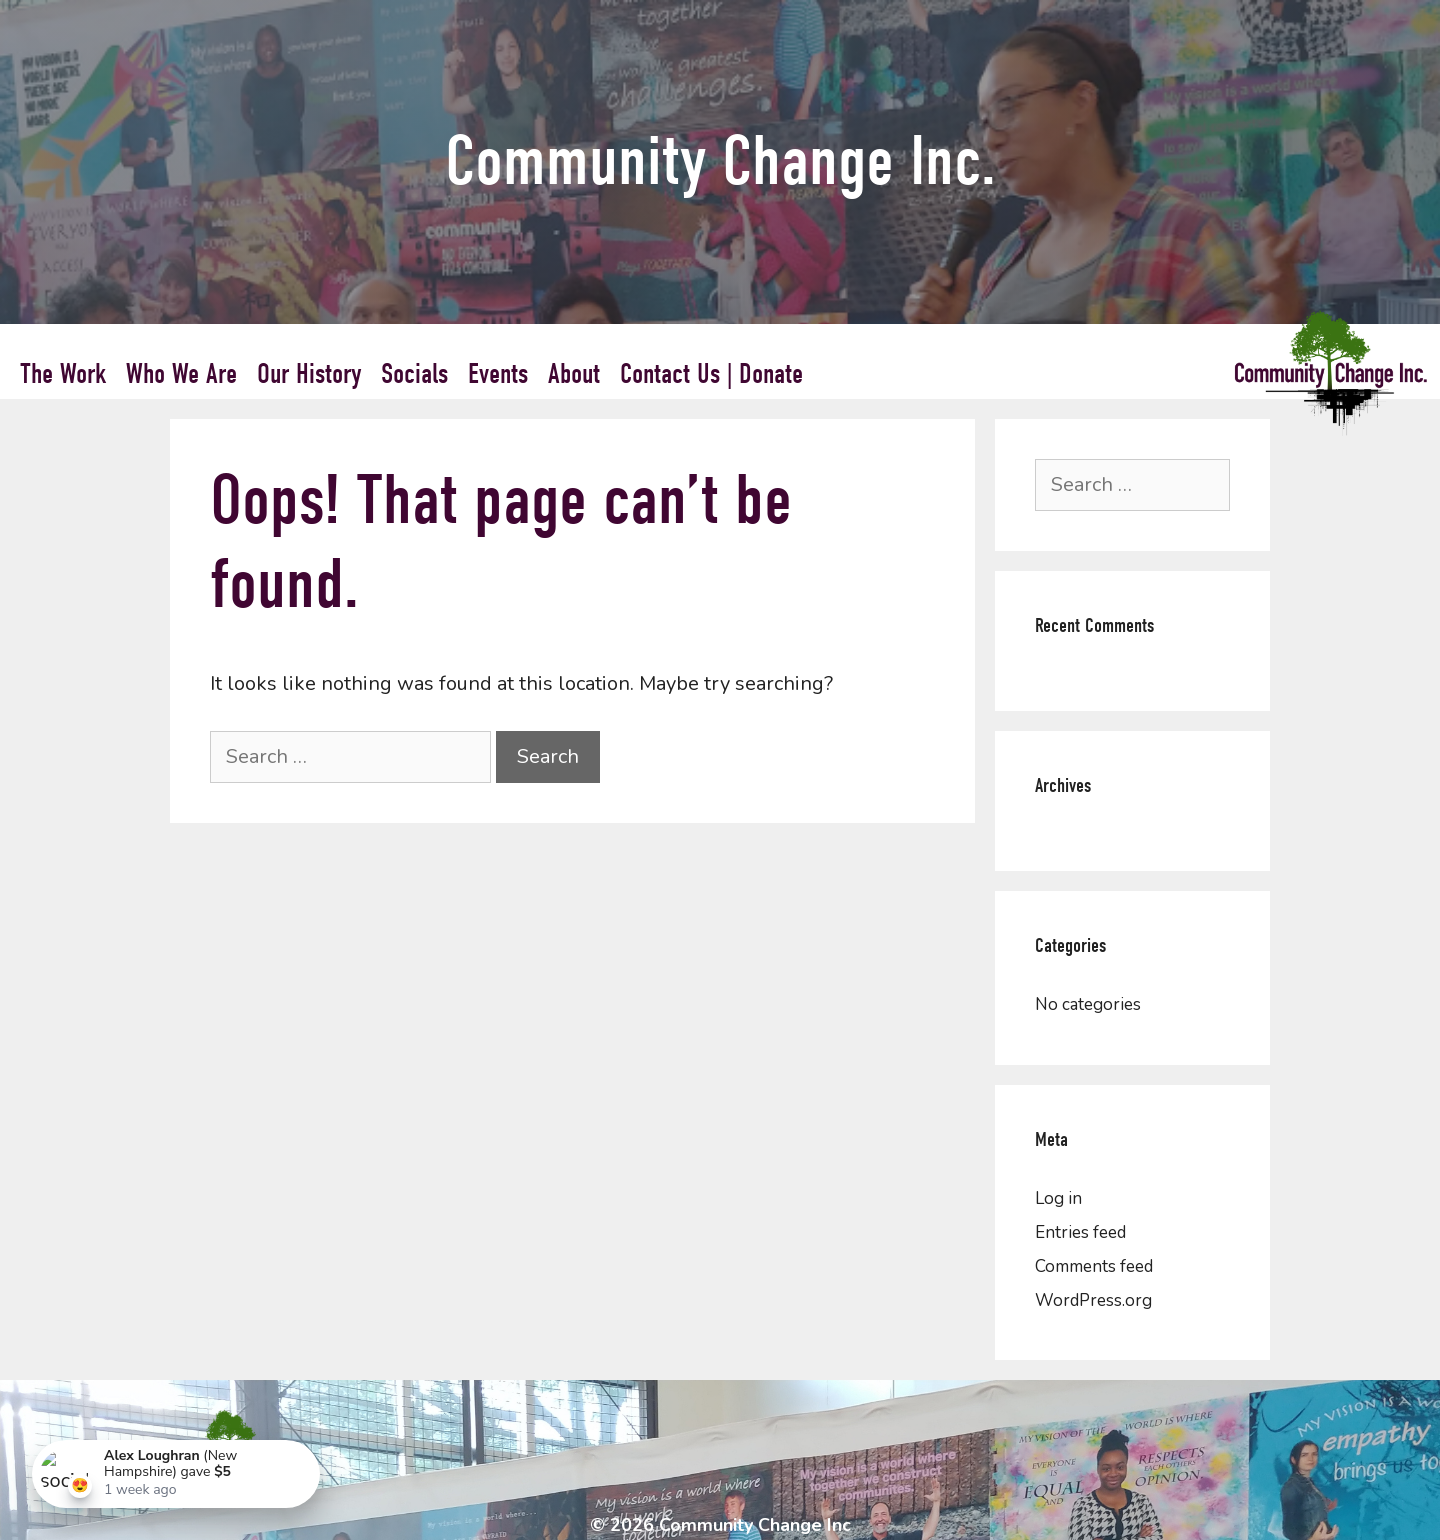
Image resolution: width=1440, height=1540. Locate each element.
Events (498, 374)
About (574, 374)
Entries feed (1080, 1232)
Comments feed (1094, 1266)
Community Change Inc (755, 1525)
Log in (1058, 1198)
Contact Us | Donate (711, 374)
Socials (414, 374)
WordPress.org (1093, 1300)
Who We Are (181, 374)
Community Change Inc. (720, 161)
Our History (309, 374)
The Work (63, 374)
